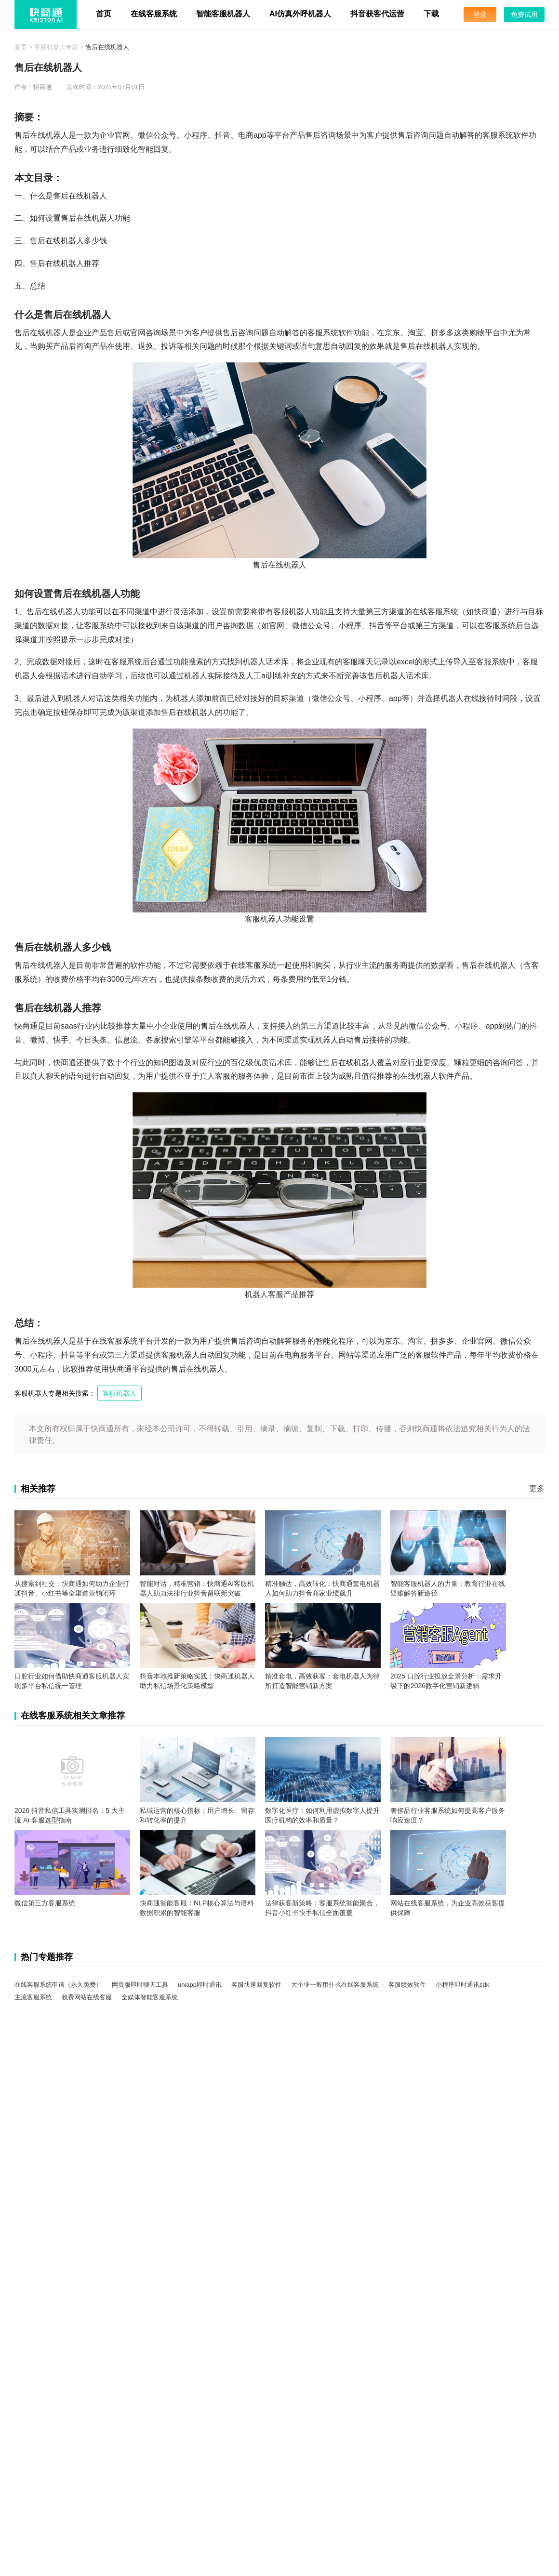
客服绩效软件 (407, 1984)
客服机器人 (119, 1393)
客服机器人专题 (56, 47)
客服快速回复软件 (256, 1984)
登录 (480, 14)
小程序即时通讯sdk (462, 1984)
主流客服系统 (33, 1997)
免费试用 (524, 14)
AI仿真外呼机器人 (300, 14)
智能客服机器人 (223, 14)
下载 (431, 14)
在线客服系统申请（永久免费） (58, 1984)
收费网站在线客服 (87, 1997)
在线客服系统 (154, 14)
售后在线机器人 (107, 47)
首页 (103, 14)
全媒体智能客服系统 (149, 1997)
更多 (537, 1488)
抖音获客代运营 (377, 14)
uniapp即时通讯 (200, 1984)
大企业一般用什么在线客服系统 (335, 1984)
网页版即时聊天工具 (140, 1984)
